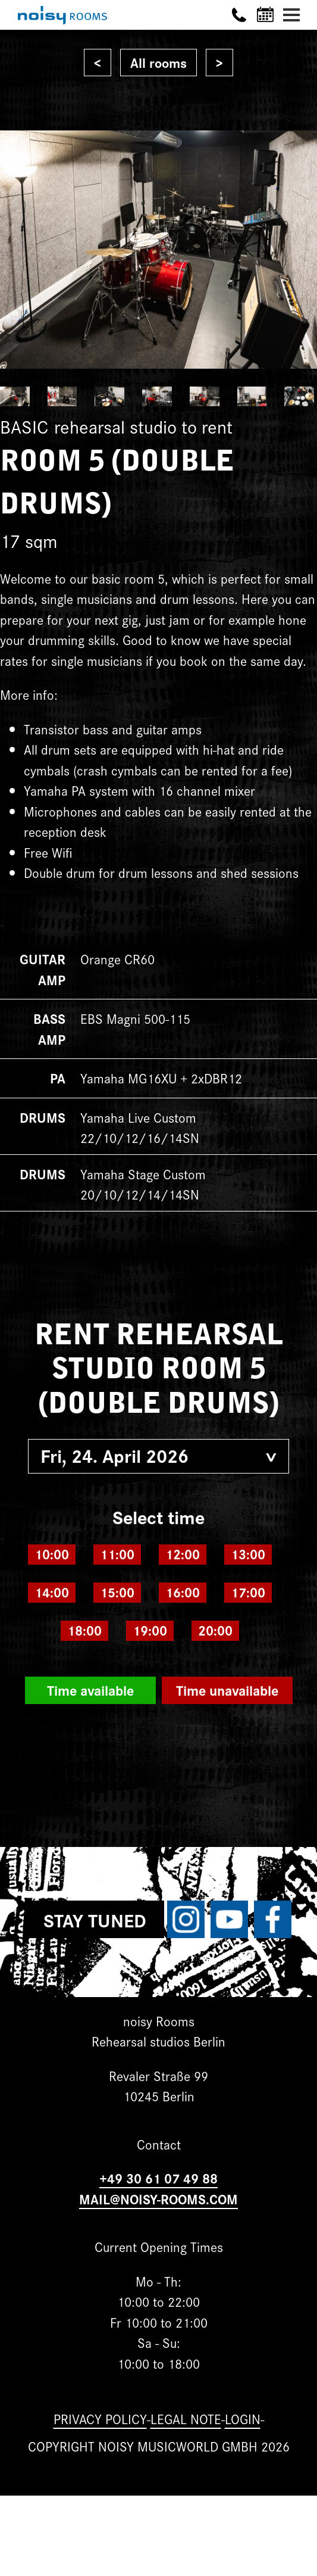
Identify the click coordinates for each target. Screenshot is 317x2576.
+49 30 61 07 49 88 (158, 2178)
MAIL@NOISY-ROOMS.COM (158, 2199)
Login (242, 2418)
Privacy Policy (100, 2418)
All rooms (158, 62)
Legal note (185, 2418)
